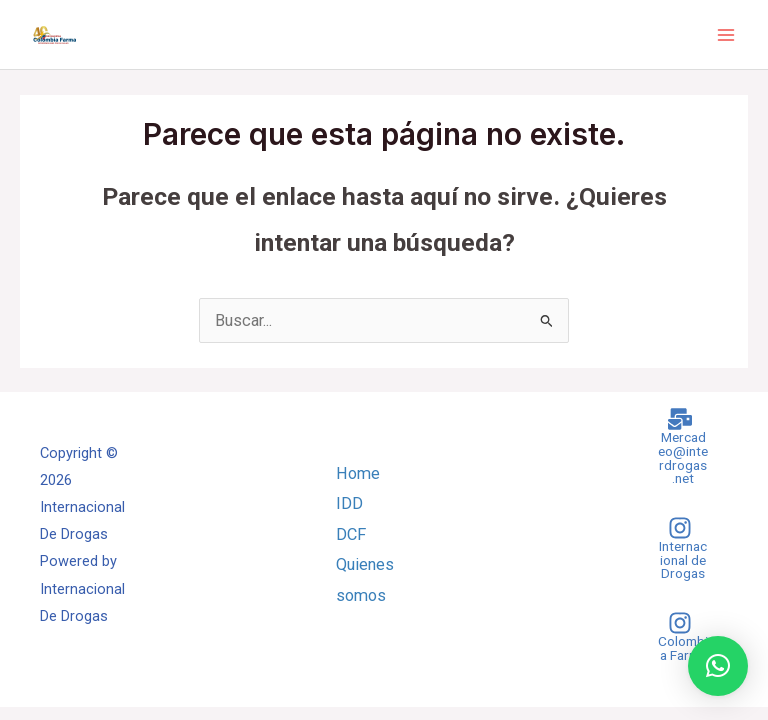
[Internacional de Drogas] (680, 548)
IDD (349, 503)
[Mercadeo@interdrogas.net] (680, 446)
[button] (718, 666)
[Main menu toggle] (725, 34)
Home (358, 473)
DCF (351, 534)
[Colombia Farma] (680, 636)
